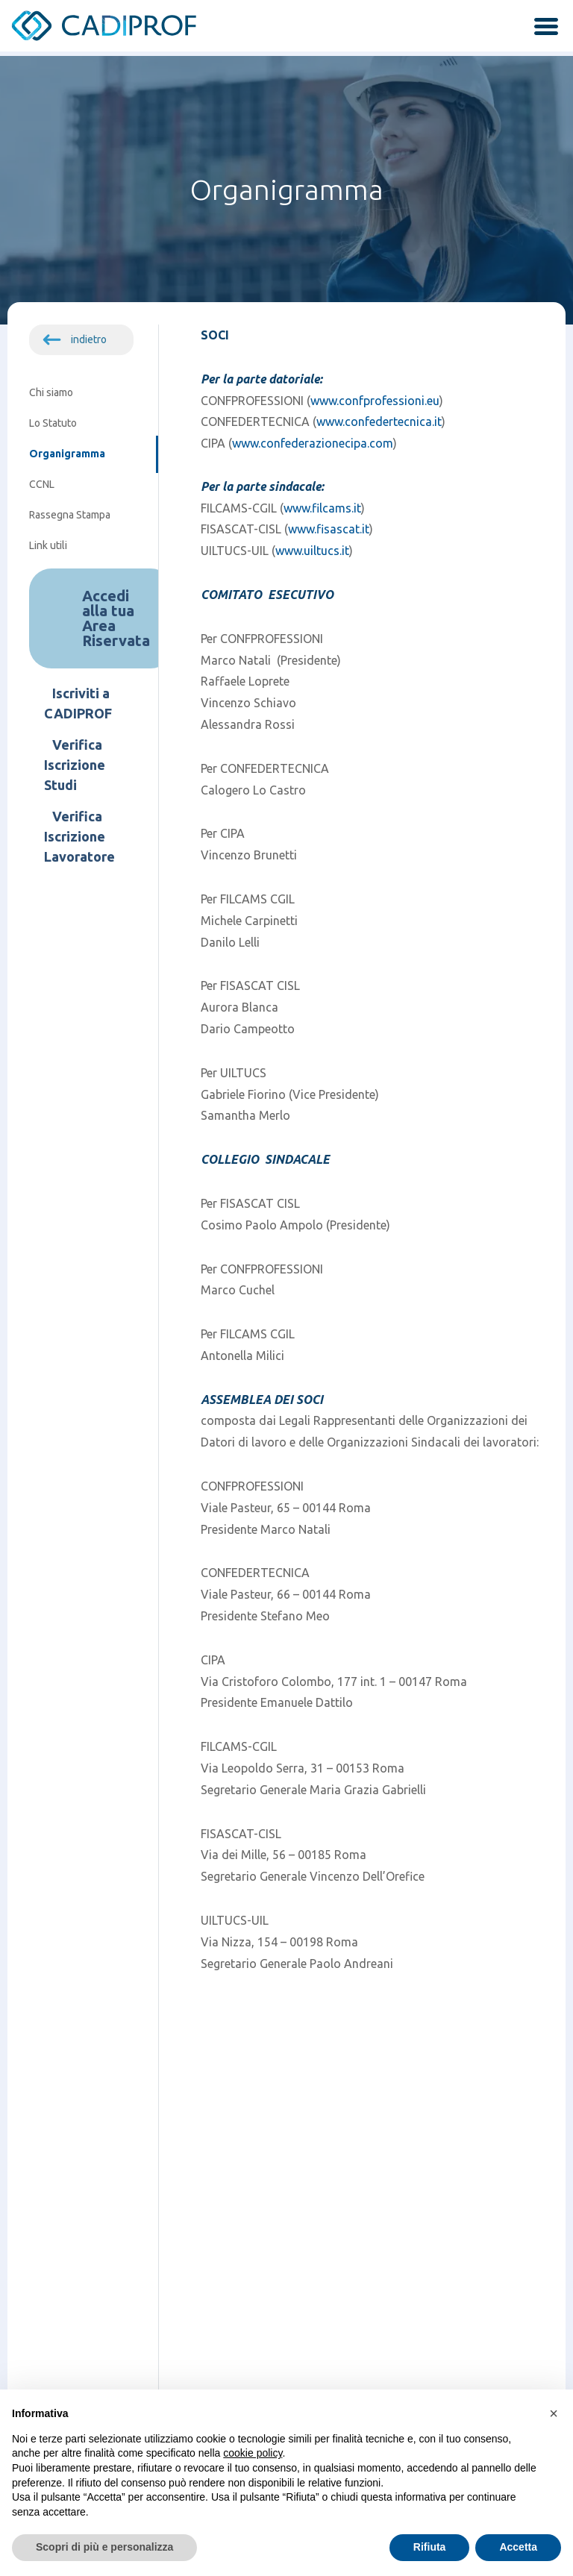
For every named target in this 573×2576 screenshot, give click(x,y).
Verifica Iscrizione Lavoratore (79, 836)
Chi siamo (51, 392)
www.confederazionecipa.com (312, 443)
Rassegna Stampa (69, 515)
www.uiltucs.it (312, 550)
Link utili (48, 545)
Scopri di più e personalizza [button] (104, 2547)
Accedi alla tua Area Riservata (116, 618)
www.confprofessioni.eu (374, 400)
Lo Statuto (53, 423)
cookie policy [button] (252, 2453)
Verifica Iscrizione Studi (74, 764)
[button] (554, 2413)
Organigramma (67, 454)
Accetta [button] (518, 2547)
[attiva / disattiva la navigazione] (540, 28)
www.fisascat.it (328, 529)
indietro (89, 339)
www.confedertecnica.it (379, 421)
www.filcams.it (322, 508)
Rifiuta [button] (429, 2547)
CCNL (41, 484)
